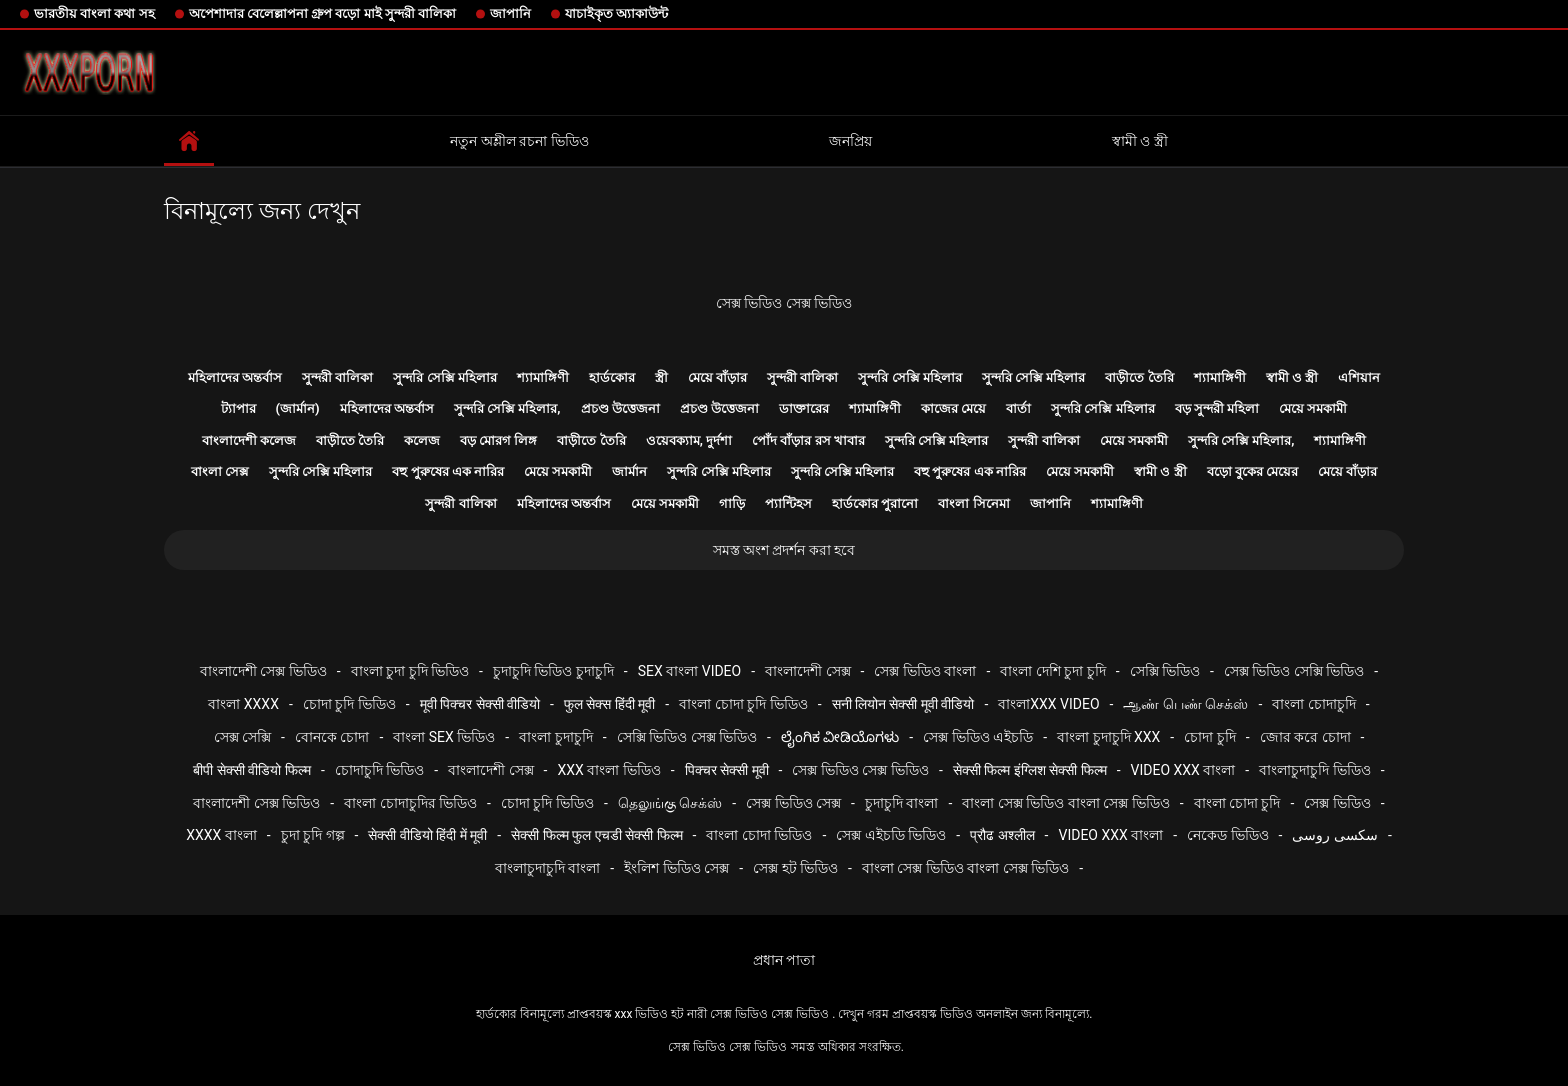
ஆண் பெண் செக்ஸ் (1185, 704)
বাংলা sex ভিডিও (444, 737)
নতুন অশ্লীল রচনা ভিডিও (519, 141)
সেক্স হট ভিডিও (795, 868)
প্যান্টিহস (788, 503)
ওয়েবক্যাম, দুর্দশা (689, 440)
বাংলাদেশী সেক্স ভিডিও (263, 671)
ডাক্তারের (804, 408)
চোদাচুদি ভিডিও (379, 770)
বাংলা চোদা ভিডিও (759, 835)
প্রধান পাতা (784, 960)
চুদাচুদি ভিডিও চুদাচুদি (553, 671)
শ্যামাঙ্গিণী (543, 377)
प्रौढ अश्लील (1002, 835)
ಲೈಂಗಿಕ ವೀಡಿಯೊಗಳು (840, 737)
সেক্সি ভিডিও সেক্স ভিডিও (687, 737)
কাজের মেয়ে (953, 408)
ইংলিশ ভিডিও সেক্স (676, 868)
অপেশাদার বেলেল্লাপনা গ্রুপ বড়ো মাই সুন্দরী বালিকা (322, 13)
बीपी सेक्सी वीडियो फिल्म (251, 770)
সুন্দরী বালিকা (337, 377)
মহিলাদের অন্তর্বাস (235, 377)
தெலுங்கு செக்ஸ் (670, 803)
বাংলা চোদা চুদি (1237, 803)
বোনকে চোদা (332, 737)
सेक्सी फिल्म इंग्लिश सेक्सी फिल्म (1030, 770)
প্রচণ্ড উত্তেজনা (620, 408)
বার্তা (1018, 408)
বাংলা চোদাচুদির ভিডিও (410, 803)
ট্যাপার (238, 408)
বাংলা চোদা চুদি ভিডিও (743, 704)
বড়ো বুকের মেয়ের (1252, 471)
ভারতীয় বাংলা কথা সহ (94, 13)
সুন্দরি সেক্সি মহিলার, (507, 408)
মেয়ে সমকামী (1313, 408)
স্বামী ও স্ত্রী (1140, 141)
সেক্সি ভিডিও (1165, 671)
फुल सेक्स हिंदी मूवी (609, 704)
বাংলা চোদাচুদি (1313, 704)
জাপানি (510, 13)
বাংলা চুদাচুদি (555, 737)
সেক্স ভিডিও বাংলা (925, 671)
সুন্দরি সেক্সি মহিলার (444, 377)
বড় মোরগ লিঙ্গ (498, 440)
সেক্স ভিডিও (1337, 803)
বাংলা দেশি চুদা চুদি (1052, 671)
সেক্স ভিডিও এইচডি (978, 737)
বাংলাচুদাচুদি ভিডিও (1314, 770)
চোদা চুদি (1209, 737)
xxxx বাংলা (221, 835)
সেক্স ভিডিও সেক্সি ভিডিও (1294, 671)
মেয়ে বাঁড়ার (717, 377)
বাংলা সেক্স (220, 471)
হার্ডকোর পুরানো (875, 503)
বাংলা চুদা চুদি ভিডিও (410, 671)
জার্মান (629, 471)
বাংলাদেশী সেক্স (807, 671)
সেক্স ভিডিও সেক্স (793, 803)
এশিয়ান (1359, 377)
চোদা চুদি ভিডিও (349, 704)
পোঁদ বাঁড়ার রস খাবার (808, 440)
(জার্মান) (298, 408)
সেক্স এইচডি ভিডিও (891, 835)
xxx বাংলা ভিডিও (608, 770)
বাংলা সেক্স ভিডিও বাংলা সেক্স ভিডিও (1065, 803)
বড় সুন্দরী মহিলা (1217, 408)
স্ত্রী (661, 377)
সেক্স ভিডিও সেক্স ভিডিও (784, 303)
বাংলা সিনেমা (973, 503)
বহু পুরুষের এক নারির (448, 471)
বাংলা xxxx (243, 704)
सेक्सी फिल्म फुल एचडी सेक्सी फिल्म (596, 835)
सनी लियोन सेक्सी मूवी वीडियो (903, 704)
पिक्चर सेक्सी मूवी (727, 770)
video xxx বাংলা (1183, 770)
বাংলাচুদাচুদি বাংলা (547, 868)
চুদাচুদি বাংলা (901, 803)
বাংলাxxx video (1048, 704)
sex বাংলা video (690, 671)
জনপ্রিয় (850, 141)
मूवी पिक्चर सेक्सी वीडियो (480, 704)
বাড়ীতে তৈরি (1139, 377)
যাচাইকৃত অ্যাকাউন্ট (616, 13)
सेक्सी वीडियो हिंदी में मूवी (427, 835)
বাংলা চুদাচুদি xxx (1108, 737)
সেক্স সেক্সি (242, 737)
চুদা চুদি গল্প (313, 835)
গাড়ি (732, 503)
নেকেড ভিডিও (1227, 835)
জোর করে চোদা (1305, 737)
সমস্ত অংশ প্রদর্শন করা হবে (784, 550)
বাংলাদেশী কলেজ (249, 440)
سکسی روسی (1334, 835)
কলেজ (422, 440)
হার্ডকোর (612, 377)
